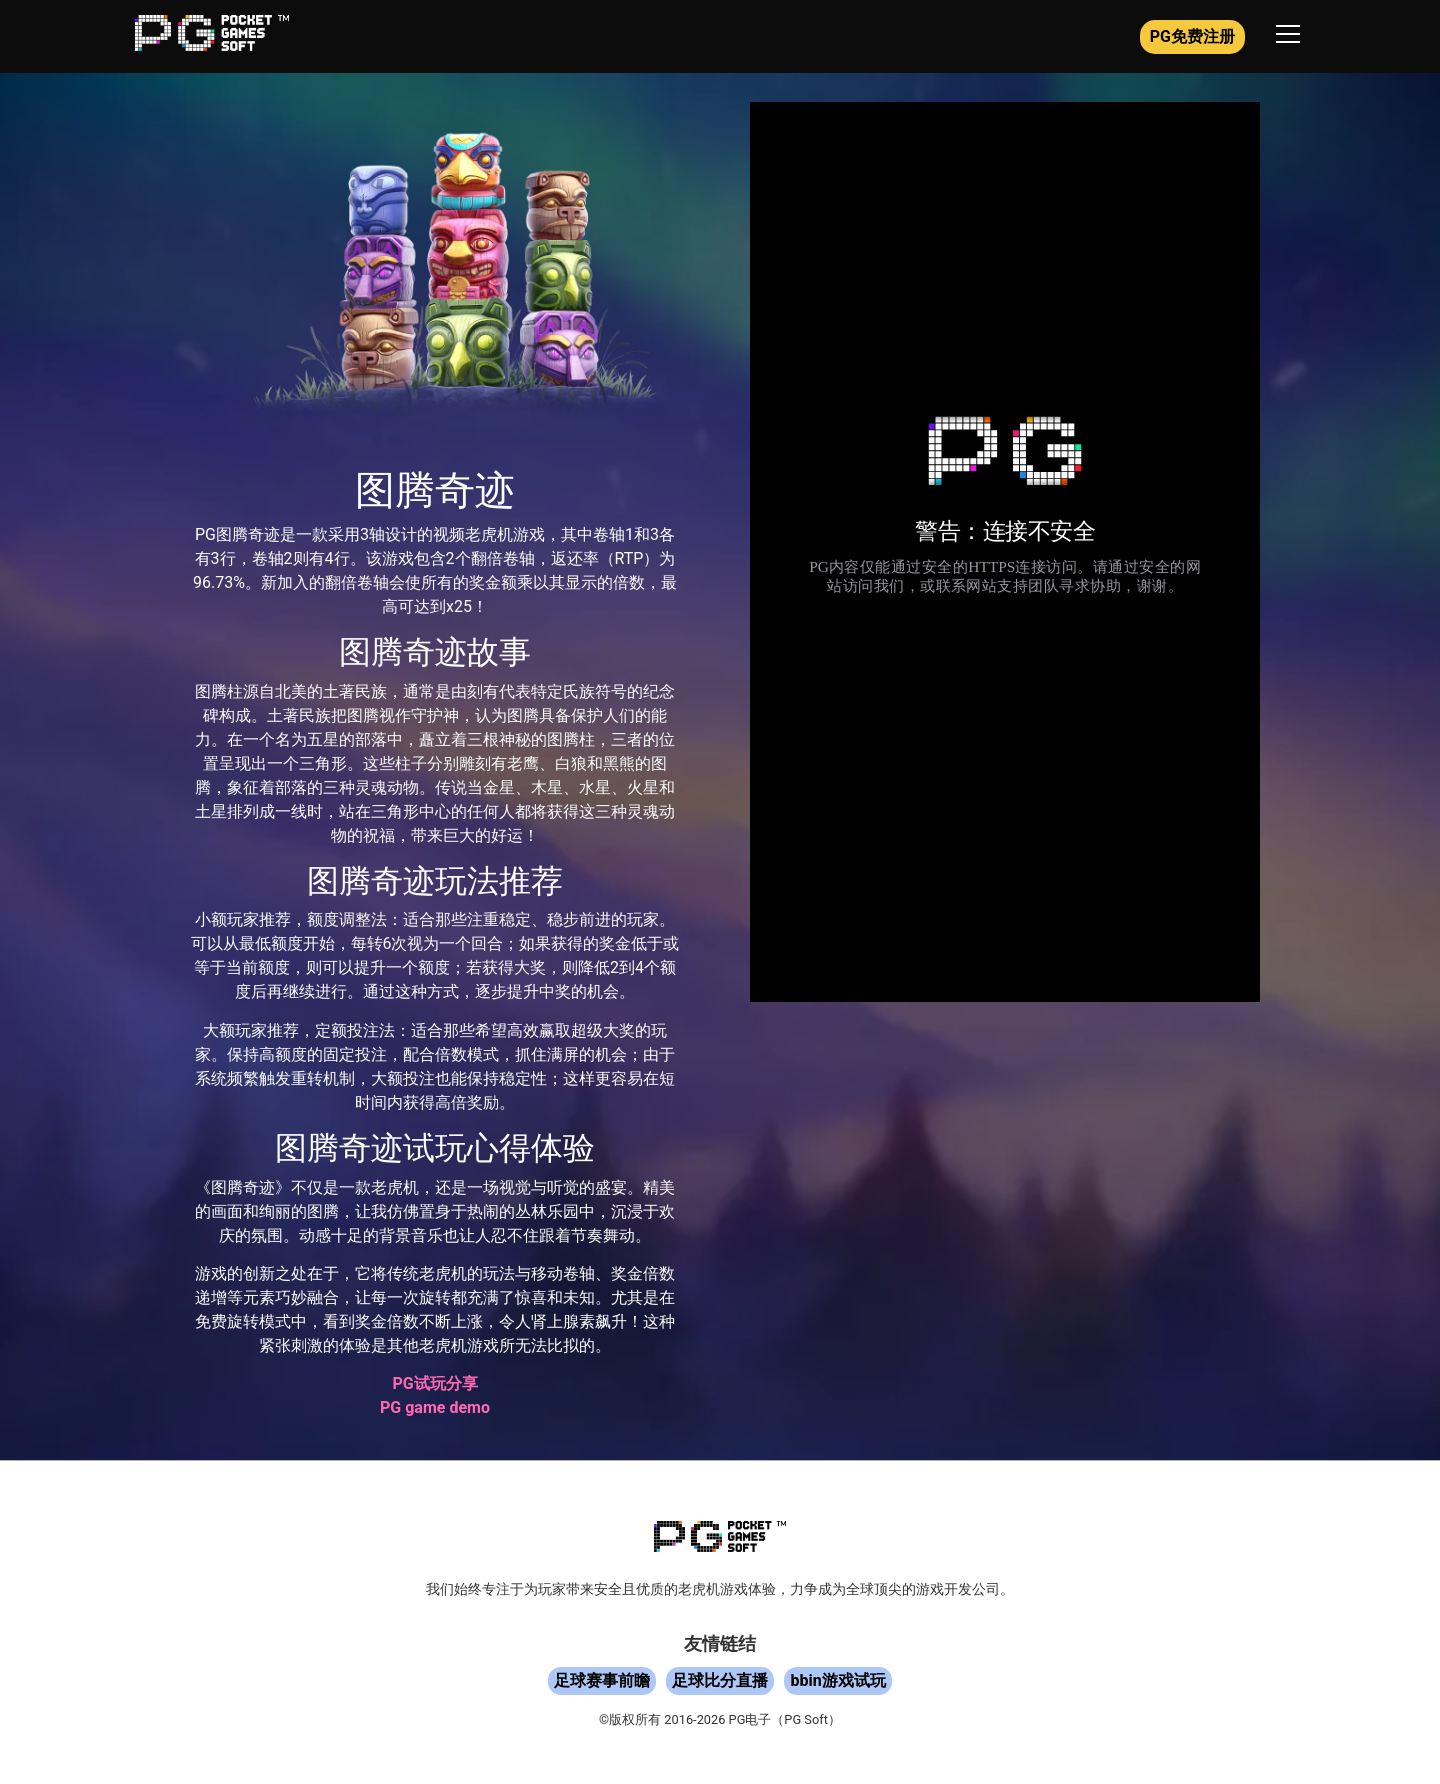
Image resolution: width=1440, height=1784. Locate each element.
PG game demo (435, 1407)
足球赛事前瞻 (602, 1680)
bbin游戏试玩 (837, 1680)
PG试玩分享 (434, 1383)
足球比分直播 (720, 1680)
